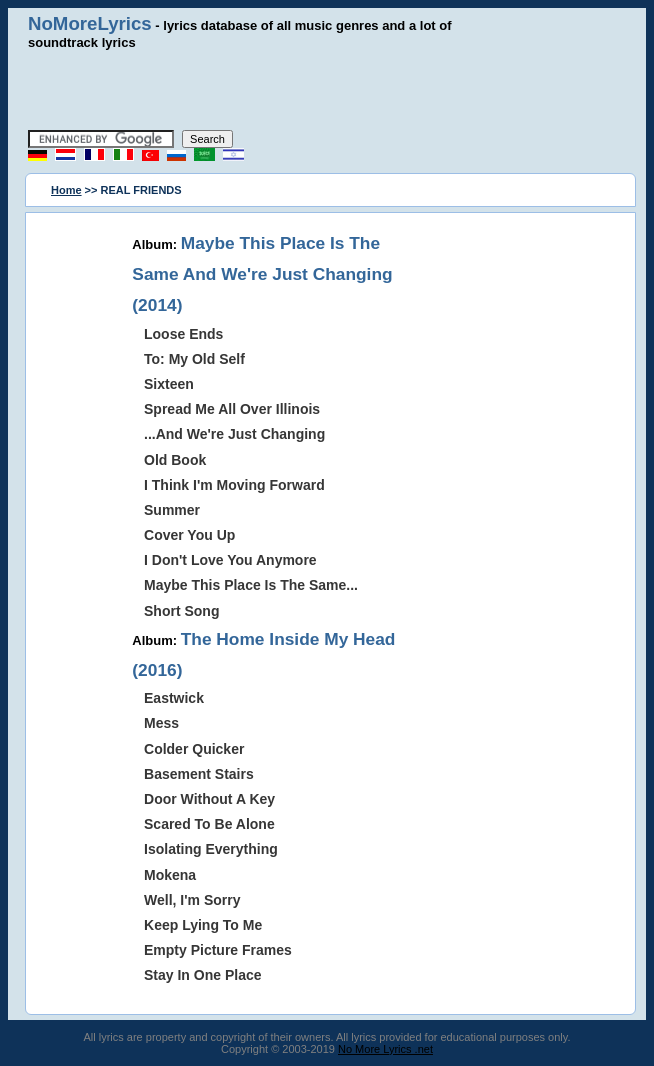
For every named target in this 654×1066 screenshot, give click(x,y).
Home (66, 190)
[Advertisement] (327, 90)
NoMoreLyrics (90, 23)
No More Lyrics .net (385, 1049)
